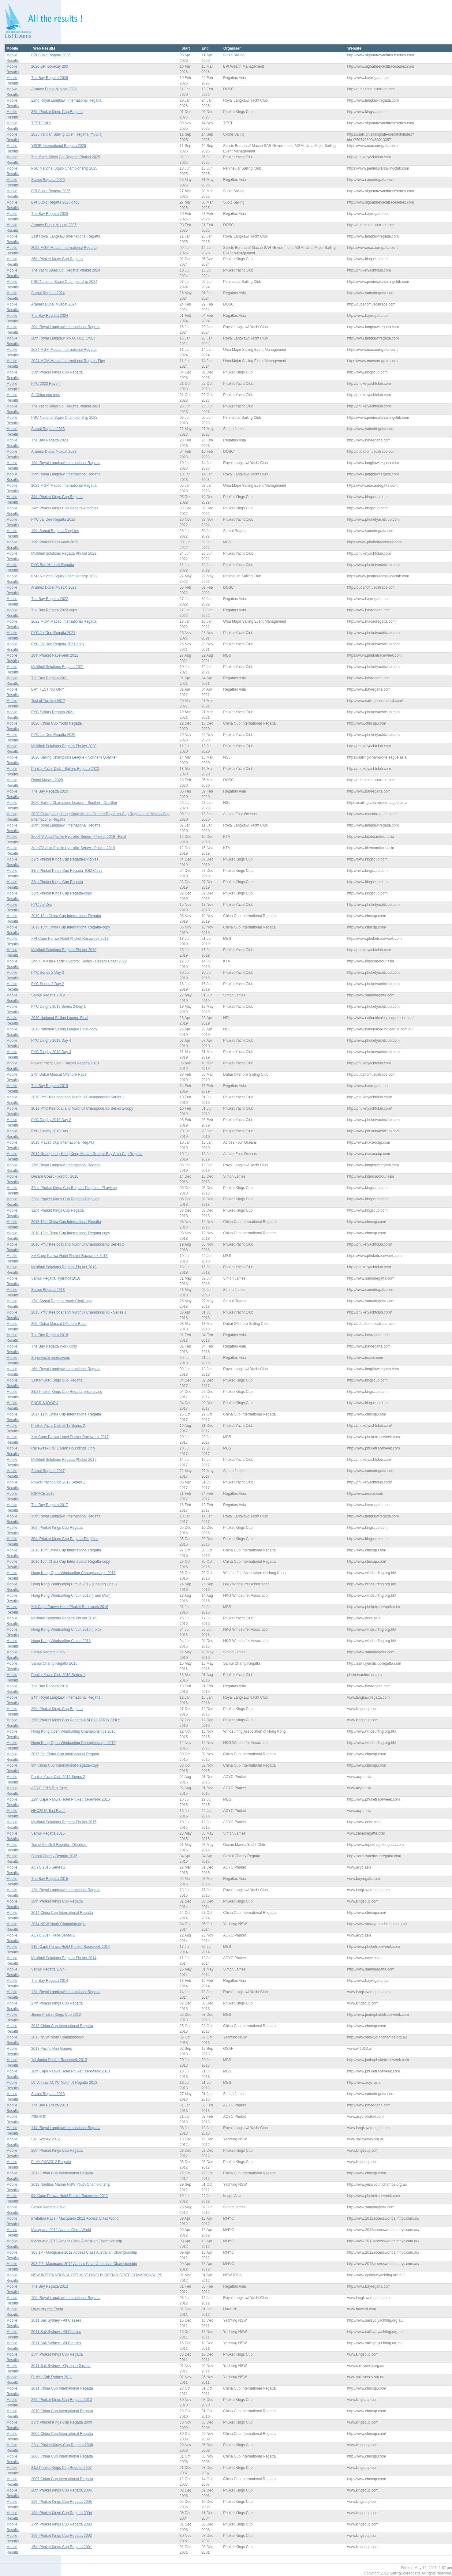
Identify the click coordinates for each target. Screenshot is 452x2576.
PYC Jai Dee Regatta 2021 (53, 633)
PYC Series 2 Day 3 (47, 972)
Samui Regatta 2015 (48, 1833)
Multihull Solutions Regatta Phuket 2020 (63, 746)
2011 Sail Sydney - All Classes (56, 2320)
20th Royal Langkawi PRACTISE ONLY (63, 338)
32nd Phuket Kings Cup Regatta (57, 1210)
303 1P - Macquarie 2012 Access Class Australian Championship (84, 2252)
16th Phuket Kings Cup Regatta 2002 (61, 2535)
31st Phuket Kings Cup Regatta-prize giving (66, 1391)
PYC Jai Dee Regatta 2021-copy (57, 644)
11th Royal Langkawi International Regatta (65, 2128)
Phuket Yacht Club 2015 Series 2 (58, 1777)
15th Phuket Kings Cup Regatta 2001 (61, 2547)
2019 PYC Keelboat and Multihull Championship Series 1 (77, 1097)
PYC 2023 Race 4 (46, 383)
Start (185, 48)
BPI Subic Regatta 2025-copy (55, 202)
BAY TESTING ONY (47, 689)
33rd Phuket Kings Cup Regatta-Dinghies (64, 859)
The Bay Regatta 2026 (49, 78)
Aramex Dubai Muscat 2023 (54, 451)
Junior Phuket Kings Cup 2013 (56, 2014)
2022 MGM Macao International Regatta (63, 621)
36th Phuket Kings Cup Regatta (57, 259)
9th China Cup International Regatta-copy (65, 1765)
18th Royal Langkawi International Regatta (65, 825)
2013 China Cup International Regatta (62, 2026)
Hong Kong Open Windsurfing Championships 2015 (73, 1731)
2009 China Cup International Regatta (62, 2434)
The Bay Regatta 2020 (49, 791)
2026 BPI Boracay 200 (49, 66)
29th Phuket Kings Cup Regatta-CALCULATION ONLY (75, 1720)
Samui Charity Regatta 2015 (54, 1856)
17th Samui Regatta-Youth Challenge (61, 1301)
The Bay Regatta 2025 (49, 214)
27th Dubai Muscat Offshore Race (59, 1074)
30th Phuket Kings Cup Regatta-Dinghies (64, 1539)
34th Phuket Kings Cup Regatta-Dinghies (64, 508)
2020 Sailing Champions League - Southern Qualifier (74, 803)
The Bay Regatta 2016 (49, 1686)
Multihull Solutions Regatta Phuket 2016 (63, 1618)
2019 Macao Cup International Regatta (62, 1142)
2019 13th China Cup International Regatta (66, 916)
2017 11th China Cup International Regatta (66, 1414)
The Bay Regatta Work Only (54, 1346)
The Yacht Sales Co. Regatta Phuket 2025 (65, 157)
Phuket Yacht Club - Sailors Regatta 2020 (65, 769)
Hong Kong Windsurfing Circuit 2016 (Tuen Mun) (70, 1595)
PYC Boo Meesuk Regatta (52, 565)
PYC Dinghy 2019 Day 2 (51, 1120)
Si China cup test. (45, 395)
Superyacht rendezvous (50, 1357)
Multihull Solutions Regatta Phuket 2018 (63, 1267)
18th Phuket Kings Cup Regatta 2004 (61, 2513)
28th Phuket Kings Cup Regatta (57, 1901)
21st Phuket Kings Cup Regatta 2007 (61, 2467)
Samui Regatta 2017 (48, 1471)
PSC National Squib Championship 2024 (64, 281)
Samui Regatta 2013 (48, 2094)
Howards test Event (47, 2309)
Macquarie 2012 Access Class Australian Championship (76, 2241)
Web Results (44, 48)
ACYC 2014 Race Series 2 (53, 1935)
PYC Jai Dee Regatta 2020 (53, 735)
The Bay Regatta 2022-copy (54, 610)
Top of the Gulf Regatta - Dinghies (59, 1845)
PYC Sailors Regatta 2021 (52, 712)
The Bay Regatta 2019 (49, 1086)
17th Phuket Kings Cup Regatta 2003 (61, 2524)
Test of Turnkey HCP (48, 701)
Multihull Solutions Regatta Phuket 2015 (63, 1822)
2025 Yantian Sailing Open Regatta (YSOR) (66, 134)
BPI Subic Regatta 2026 (50, 55)
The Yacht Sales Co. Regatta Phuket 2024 (65, 270)
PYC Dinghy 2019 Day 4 (51, 1040)
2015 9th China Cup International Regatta (65, 1754)
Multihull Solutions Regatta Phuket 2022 (63, 553)
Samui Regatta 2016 (48, 1652)
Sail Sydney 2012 (45, 2139)
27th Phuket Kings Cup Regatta (57, 2003)
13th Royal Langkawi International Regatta (65, 1890)
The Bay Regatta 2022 (49, 599)
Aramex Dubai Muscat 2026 (54, 89)
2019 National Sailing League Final (59, 1018)
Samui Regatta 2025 (48, 180)
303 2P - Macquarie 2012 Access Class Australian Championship (84, 2264)
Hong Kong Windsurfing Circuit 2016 (61, 1641)
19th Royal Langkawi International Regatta (65, 463)
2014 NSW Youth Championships (58, 1924)
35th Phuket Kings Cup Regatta (57, 372)
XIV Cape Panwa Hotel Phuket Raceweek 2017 (70, 1437)
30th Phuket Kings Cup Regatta (57, 1527)
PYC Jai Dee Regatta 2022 (53, 519)
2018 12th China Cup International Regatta (66, 1222)
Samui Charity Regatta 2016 (54, 1663)
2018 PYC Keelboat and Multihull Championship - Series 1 (78, 1312)
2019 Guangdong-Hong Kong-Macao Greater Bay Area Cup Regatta (87, 1154)
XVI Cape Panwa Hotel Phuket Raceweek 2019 (70, 938)
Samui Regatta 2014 (48, 1969)
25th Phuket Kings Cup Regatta (57, 2354)
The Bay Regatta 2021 (49, 678)
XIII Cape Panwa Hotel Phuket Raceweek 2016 (69, 1607)
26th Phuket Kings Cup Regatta (57, 2150)
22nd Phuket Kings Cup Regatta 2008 (62, 2445)
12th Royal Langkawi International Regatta (65, 1992)
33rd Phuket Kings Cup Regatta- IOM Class (66, 870)
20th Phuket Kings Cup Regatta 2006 (61, 2490)
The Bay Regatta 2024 (49, 315)
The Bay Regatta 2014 (49, 1980)
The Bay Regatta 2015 (49, 1879)
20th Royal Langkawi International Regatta (65, 327)
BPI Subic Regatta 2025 (50, 191)
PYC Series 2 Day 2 (47, 984)
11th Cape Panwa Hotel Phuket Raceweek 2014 (70, 1946)
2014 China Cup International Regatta (62, 1912)
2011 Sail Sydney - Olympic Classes (60, 2366)
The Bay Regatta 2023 (49, 440)
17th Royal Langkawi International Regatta (65, 1165)
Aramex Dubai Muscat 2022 (54, 587)
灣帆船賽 (38, 2116)
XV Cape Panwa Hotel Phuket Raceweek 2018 (69, 1256)
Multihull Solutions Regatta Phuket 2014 (63, 1958)
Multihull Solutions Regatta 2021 (57, 667)
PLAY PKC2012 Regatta (51, 2162)
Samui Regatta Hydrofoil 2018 (55, 1278)
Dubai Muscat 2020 (47, 780)
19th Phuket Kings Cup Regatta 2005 (61, 2501)
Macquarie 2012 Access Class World (61, 2230)
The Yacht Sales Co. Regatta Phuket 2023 (65, 406)
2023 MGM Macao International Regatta (63, 485)
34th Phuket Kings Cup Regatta (57, 497)
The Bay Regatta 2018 (49, 1335)
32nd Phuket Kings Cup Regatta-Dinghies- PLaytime (74, 1188)
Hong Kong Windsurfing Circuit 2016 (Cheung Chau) (74, 1584)
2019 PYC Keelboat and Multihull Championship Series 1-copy (82, 1108)
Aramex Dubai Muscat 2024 (54, 304)
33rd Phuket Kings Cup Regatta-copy (61, 893)
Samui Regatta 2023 (48, 429)
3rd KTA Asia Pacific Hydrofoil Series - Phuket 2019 (73, 848)
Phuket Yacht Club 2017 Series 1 (58, 1482)
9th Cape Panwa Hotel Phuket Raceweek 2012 (69, 2196)
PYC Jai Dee (41, 904)
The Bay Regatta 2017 (49, 1505)
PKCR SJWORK (44, 1403)
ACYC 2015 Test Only (49, 1788)
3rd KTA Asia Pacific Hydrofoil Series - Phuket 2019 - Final (78, 836)
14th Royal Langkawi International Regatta (65, 1697)
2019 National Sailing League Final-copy (64, 1029)
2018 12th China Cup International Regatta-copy (70, 1233)
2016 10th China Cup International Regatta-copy (70, 1561)
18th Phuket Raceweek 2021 (54, 655)
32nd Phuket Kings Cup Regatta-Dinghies (65, 1199)
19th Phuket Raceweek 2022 (54, 542)
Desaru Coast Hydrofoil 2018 (54, 1176)
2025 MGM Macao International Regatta (63, 248)
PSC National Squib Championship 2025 (64, 168)
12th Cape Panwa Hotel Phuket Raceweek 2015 (70, 1799)
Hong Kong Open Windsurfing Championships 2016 (73, 1573)
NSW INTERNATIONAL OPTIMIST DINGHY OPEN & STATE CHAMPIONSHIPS (96, 2275)
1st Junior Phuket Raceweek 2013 (59, 2060)
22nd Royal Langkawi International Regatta (66, 100)
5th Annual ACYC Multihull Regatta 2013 (64, 2082)
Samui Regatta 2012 (48, 2207)
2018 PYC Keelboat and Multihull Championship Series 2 (77, 1244)
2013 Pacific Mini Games (51, 2048)
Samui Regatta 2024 (48, 293)
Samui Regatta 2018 (48, 1290)
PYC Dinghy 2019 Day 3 (51, 1052)
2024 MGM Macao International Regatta (63, 349)
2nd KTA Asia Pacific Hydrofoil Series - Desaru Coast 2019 (79, 961)
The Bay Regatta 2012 (49, 2286)
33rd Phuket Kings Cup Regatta (57, 882)
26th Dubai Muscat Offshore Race (59, 1324)
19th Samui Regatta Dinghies (55, 531)
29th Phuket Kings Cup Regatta (57, 1709)
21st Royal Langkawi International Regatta (65, 236)
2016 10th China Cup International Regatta (66, 1550)
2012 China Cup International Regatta (62, 2173)
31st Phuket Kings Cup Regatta (56, 1380)
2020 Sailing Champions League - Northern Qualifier (74, 757)
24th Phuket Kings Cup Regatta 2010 (61, 2400)
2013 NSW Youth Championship (57, 2037)
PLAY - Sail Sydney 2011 (51, 2377)
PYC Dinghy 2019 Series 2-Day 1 (58, 1006)
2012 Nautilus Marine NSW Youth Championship (70, 2184)
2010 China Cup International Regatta (62, 2411)
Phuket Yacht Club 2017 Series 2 (58, 1425)
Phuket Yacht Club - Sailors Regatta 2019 (65, 1063)
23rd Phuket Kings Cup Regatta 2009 (61, 2422)
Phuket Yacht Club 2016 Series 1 (58, 1675)
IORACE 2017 (42, 1493)
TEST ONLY (41, 123)
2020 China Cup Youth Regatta (56, 723)
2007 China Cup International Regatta (62, 2479)
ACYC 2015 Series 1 (48, 1867)
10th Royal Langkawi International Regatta (65, 2298)
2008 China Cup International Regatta (62, 2456)
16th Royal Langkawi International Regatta (65, 1369)
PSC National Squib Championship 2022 (64, 576)
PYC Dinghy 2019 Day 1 (51, 1131)
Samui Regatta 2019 (48, 995)
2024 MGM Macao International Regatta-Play (68, 361)
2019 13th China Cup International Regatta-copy (70, 927)
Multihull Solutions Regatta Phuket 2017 (63, 1459)
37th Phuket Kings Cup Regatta (57, 112)
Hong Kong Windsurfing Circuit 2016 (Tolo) (66, 1629)
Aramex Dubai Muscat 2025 (54, 225)
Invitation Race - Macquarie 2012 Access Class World (74, 2218)
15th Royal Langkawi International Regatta (65, 1516)
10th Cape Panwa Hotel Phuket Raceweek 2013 (70, 2071)
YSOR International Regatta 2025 (58, 146)
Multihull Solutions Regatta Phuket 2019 (63, 950)
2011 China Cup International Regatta (62, 2388)
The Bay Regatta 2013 (49, 2105)
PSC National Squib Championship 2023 (64, 417)
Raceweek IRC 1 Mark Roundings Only (63, 1448)
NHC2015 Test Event (48, 1811)
